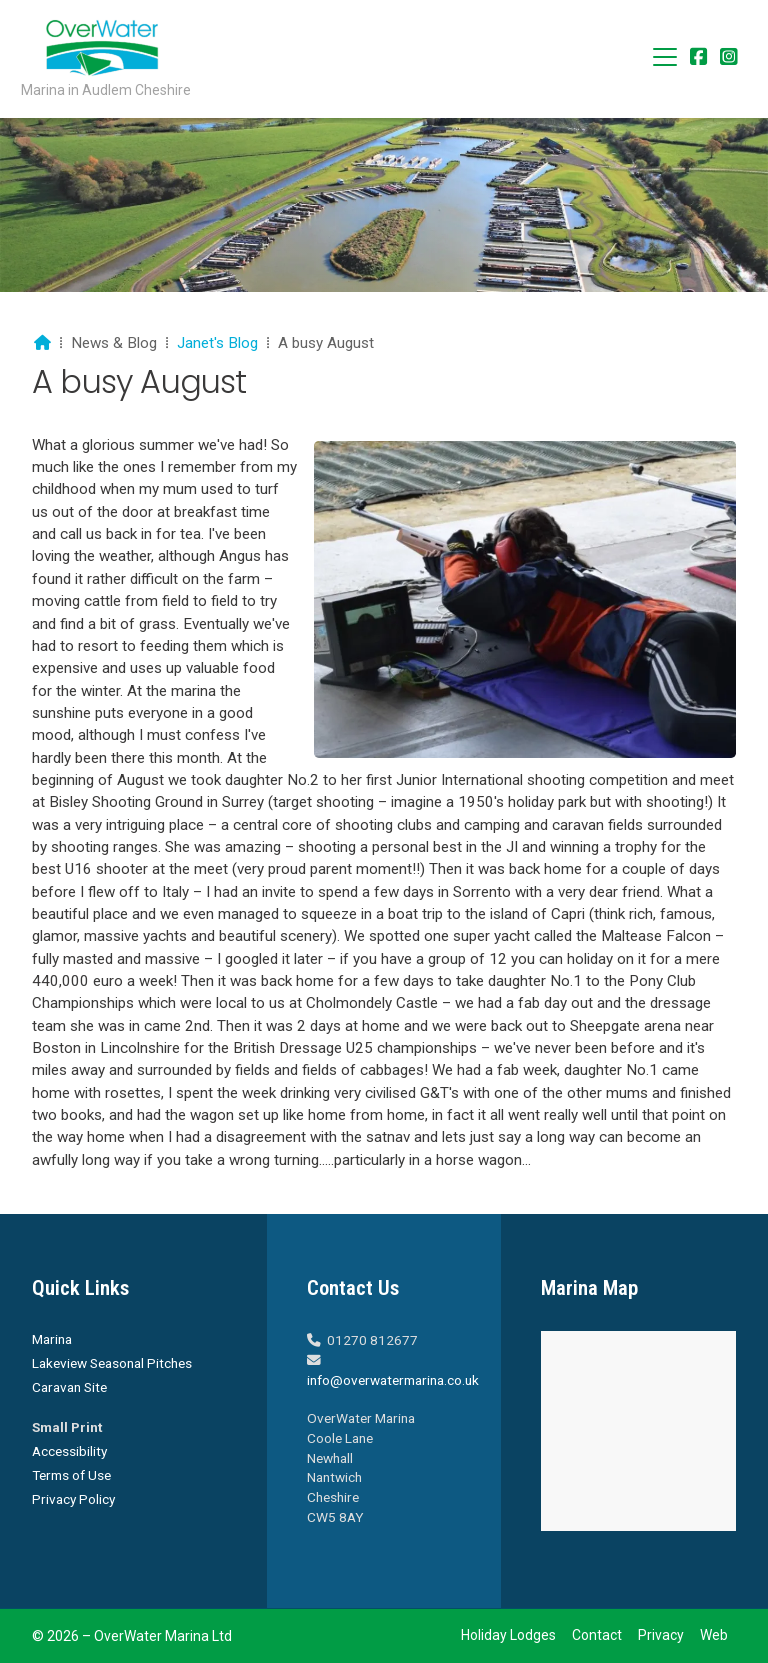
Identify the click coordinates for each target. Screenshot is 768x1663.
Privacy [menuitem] (661, 1635)
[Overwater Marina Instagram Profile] (729, 58)
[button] (665, 57)
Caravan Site (69, 1387)
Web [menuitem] (714, 1635)
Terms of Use (71, 1475)
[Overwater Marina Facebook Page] (699, 58)
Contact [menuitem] (597, 1635)
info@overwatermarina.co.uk (393, 1380)
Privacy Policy (73, 1499)
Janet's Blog (217, 343)
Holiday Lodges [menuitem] (508, 1635)
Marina (52, 1339)
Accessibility (69, 1451)
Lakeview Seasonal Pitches (112, 1363)
